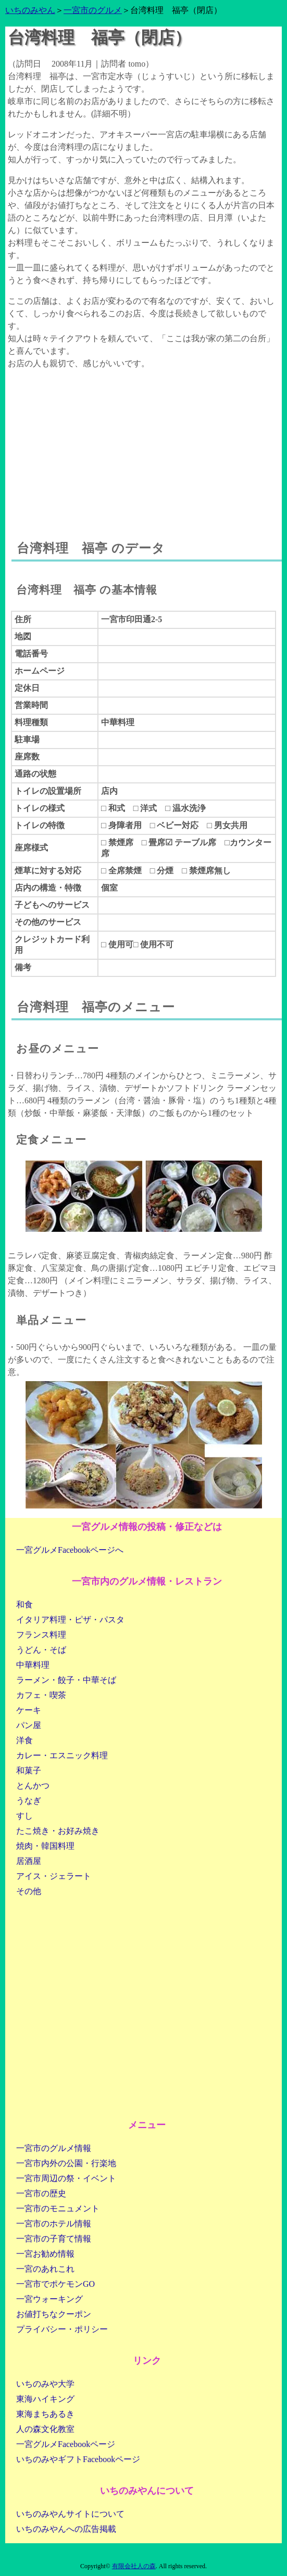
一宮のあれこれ (45, 2268)
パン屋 (28, 1725)
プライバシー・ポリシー (62, 2329)
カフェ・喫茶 (41, 1695)
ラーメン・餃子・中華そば (66, 1680)
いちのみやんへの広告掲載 (66, 2529)
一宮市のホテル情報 (53, 2223)
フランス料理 (41, 1634)
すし (24, 1815)
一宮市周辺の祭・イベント (66, 2178)
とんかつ (32, 1785)
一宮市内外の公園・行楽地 (66, 2163)
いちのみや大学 (45, 2383)
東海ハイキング (45, 2398)
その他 (28, 1891)
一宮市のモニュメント (57, 2208)
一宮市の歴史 (41, 2193)
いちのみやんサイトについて (70, 2513)
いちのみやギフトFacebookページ (78, 2459)
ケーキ (28, 1710)
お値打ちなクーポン (53, 2314)
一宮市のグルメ (93, 10)
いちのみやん (30, 10)
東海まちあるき (45, 2414)
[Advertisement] (143, 445)
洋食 (24, 1740)
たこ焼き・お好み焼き (57, 1830)
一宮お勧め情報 (45, 2253)
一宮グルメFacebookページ (65, 2444)
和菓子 (28, 1770)
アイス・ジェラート (53, 1876)
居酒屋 (28, 1861)
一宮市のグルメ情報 (53, 2148)
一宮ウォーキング (49, 2299)
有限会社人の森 (134, 2566)
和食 (24, 1604)
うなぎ (28, 1800)
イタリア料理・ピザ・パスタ (70, 1619)
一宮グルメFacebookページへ (69, 1549)
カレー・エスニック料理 (62, 1755)
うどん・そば (41, 1649)
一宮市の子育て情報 (53, 2238)
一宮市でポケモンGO (55, 2283)
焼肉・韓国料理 (45, 1845)
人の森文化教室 (45, 2429)
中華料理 (32, 1664)
